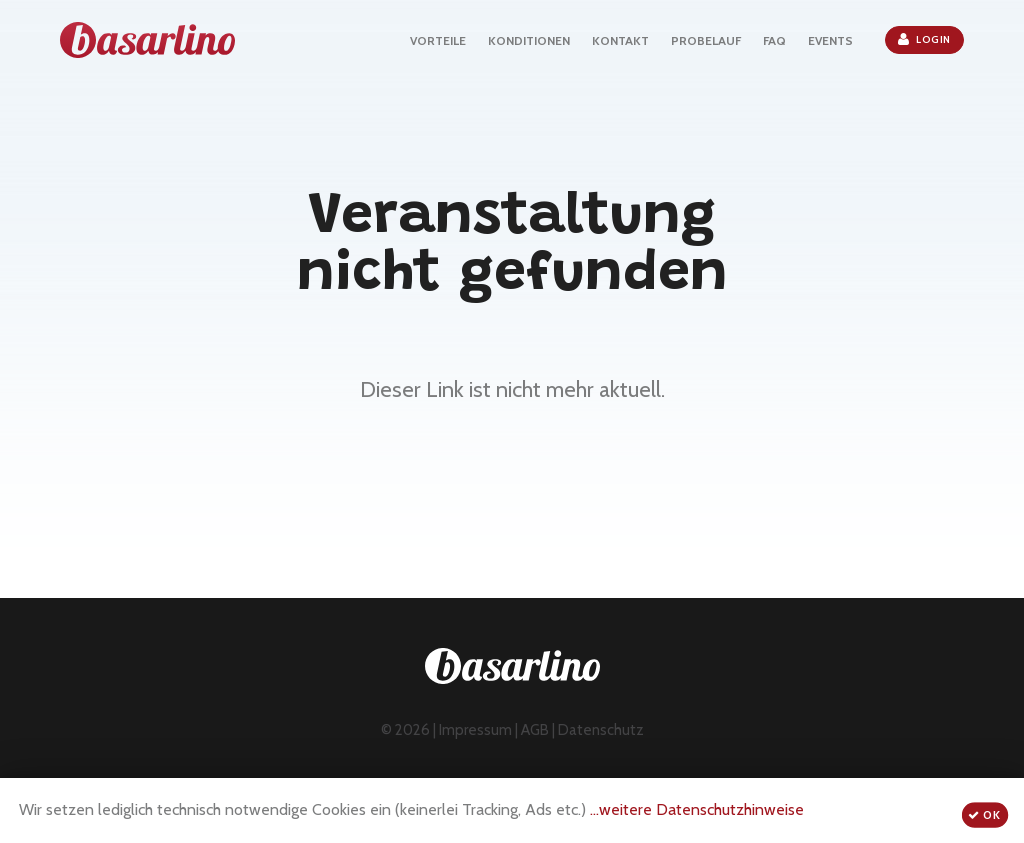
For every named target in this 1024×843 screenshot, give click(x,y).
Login (924, 39)
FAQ (774, 40)
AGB (535, 730)
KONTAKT (620, 40)
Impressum (475, 730)
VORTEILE (438, 40)
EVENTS (830, 40)
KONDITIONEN (529, 40)
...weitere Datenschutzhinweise (697, 809)
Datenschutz (601, 730)
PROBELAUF (706, 40)
